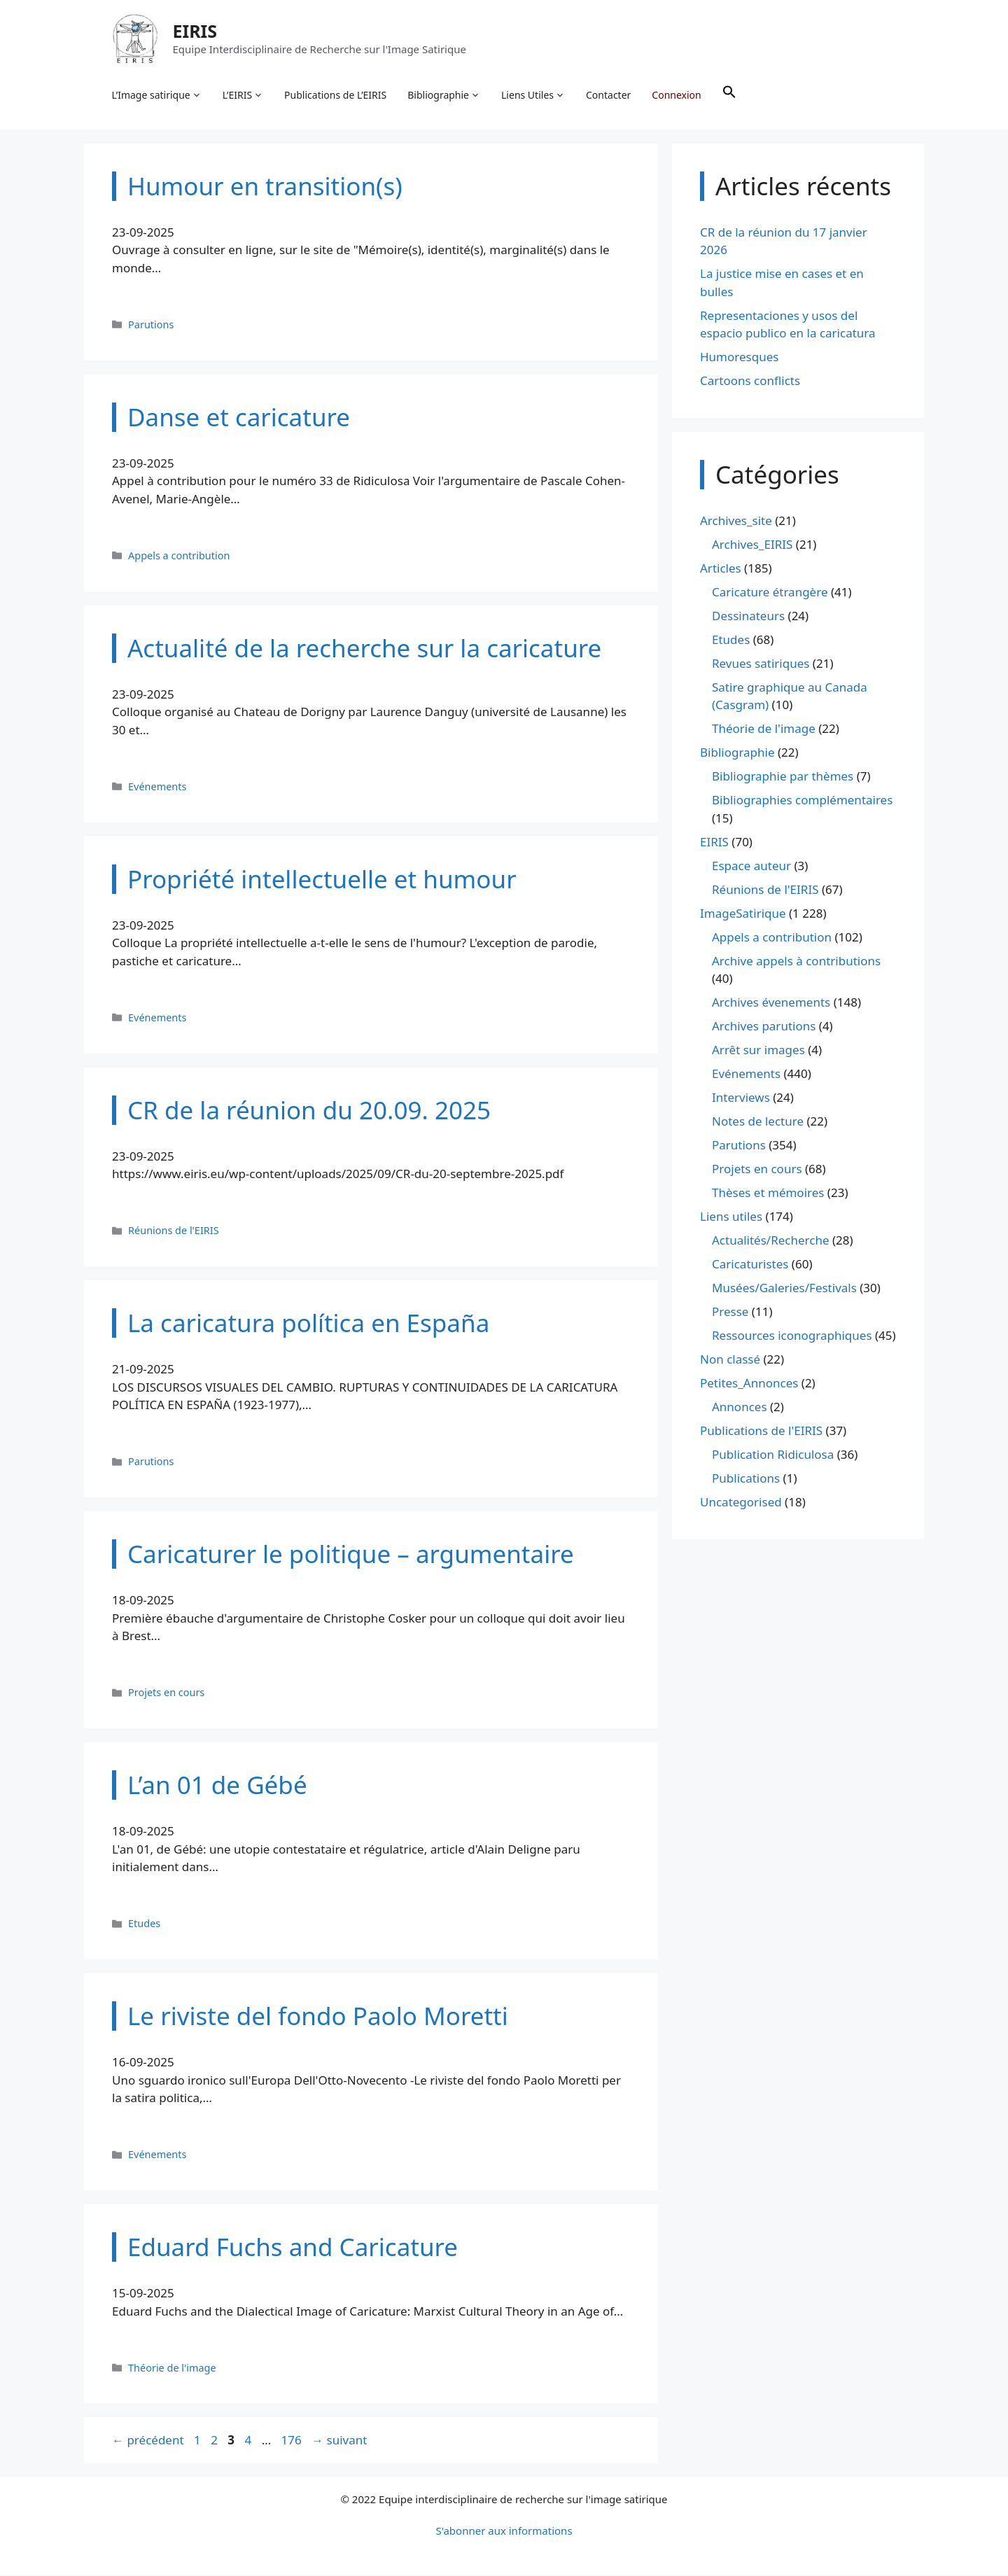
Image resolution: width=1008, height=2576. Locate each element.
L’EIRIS (243, 95)
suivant (339, 2441)
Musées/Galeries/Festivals (784, 1289)
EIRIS (195, 31)
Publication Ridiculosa (773, 1456)
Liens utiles (731, 1218)
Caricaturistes (750, 1265)
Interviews (741, 1099)
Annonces (739, 1408)
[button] (729, 95)
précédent (148, 2441)
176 (293, 2441)
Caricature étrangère (769, 592)
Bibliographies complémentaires (802, 801)
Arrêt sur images (758, 1051)
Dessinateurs (748, 616)
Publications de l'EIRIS (761, 1432)
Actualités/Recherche (771, 1241)
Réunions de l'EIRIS (173, 1231)
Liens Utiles (534, 95)
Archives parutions (764, 1027)
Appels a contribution (179, 556)
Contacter (609, 95)
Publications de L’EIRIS (336, 95)
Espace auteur (751, 866)
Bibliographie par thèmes (782, 777)
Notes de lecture (758, 1122)
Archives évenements (771, 1003)
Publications (746, 1479)
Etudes (144, 1924)
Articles (720, 569)
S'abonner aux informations (503, 2531)
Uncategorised (741, 1503)
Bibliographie (444, 95)
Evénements (157, 787)
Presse (730, 1313)
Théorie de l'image (172, 2368)
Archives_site (736, 521)
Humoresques (739, 358)
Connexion (676, 95)
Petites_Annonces (749, 1384)
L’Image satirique (157, 95)
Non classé (730, 1360)
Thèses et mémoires (768, 1194)
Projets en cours (166, 1693)
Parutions (151, 325)
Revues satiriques (760, 664)
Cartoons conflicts (750, 382)
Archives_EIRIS (752, 545)
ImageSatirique (743, 914)
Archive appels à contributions (796, 961)
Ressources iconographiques (792, 1337)
